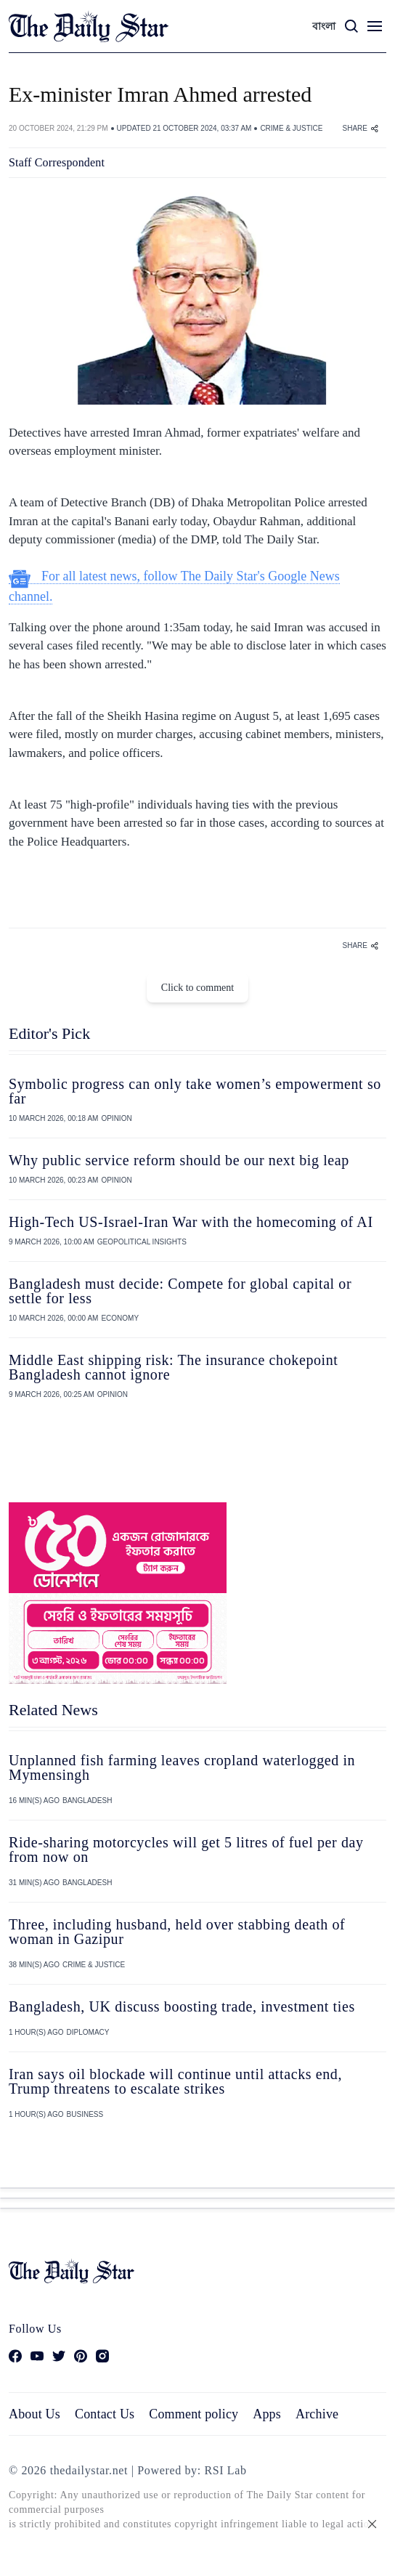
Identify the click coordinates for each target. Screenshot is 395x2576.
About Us (34, 2414)
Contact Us (104, 2414)
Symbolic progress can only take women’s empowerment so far (195, 1091)
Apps (267, 2414)
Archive (317, 2414)
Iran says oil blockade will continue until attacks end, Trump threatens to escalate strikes (175, 2081)
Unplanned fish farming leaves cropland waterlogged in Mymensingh (182, 1767)
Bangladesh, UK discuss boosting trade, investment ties (182, 2006)
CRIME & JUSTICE (291, 128)
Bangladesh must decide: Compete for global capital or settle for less (180, 1291)
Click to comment (197, 987)
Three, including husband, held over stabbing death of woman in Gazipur (177, 1931)
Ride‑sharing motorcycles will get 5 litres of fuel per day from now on (186, 1849)
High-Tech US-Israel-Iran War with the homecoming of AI (191, 1222)
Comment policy (193, 2414)
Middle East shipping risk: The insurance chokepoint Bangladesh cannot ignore (173, 1367)
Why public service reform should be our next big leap (179, 1160)
